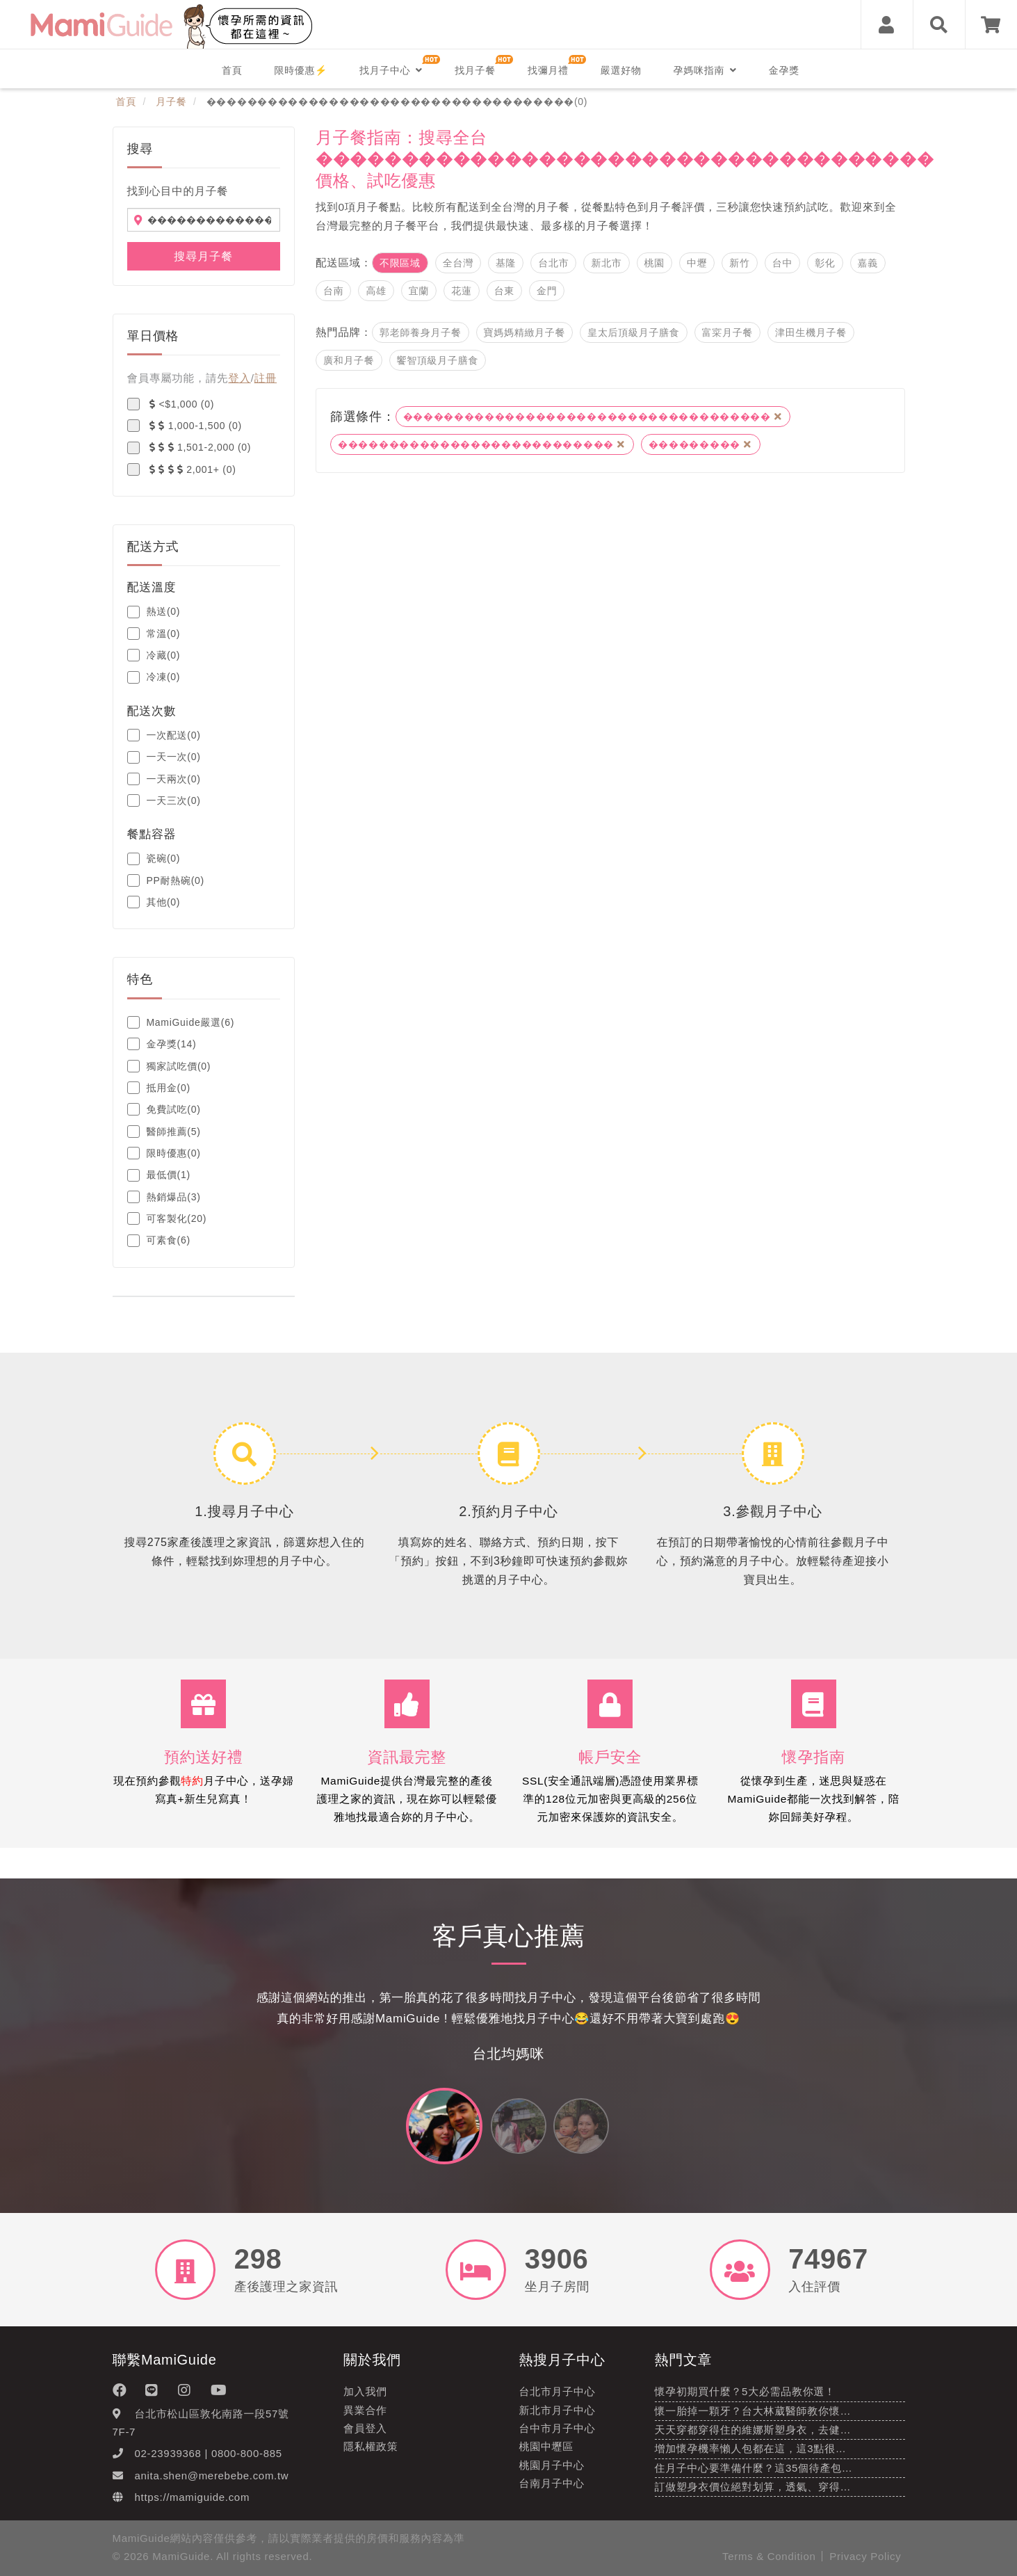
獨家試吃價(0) (169, 1066)
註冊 (265, 378)
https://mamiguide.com (192, 2497)
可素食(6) (158, 1240)
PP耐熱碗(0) (165, 880)
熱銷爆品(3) (164, 1197)
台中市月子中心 (557, 2428)
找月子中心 (391, 70)
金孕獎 (784, 70)
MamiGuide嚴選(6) (181, 1022)
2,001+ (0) (181, 469)
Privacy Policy (865, 2556)
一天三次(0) (164, 800)
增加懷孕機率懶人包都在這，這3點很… (751, 2448)
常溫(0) (154, 633)
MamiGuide (181, 2556)
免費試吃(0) (164, 1109)
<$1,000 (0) (171, 404)
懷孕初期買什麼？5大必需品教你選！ (745, 2391)
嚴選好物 (621, 70)
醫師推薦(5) (164, 1131)
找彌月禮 (548, 70)
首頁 (232, 70)
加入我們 (365, 2391)
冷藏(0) (154, 655)
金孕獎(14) (162, 1044)
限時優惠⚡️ (300, 70)
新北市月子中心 (557, 2410)
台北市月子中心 (557, 2391)
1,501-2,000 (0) (189, 448)
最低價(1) (158, 1175)
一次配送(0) (164, 735)
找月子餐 (475, 70)
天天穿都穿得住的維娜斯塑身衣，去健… (753, 2430)
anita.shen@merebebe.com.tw (212, 2475)
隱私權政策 (370, 2446)
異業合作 (365, 2410)
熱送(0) (154, 612)
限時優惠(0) (164, 1153)
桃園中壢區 (546, 2446)
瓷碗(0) (154, 859)
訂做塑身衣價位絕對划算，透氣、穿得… (753, 2487)
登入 (239, 378)
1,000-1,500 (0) (184, 425)
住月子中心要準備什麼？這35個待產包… (754, 2468)
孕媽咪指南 (705, 70)
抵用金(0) (158, 1087)
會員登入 (365, 2428)
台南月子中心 (552, 2483)
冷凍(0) (154, 677)
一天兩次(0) (164, 779)
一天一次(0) (164, 757)
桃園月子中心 (552, 2465)
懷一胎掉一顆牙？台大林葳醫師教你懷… (753, 2411)
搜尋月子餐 (203, 256)
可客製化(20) (167, 1218)
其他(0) (154, 902)
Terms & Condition (768, 2556)
